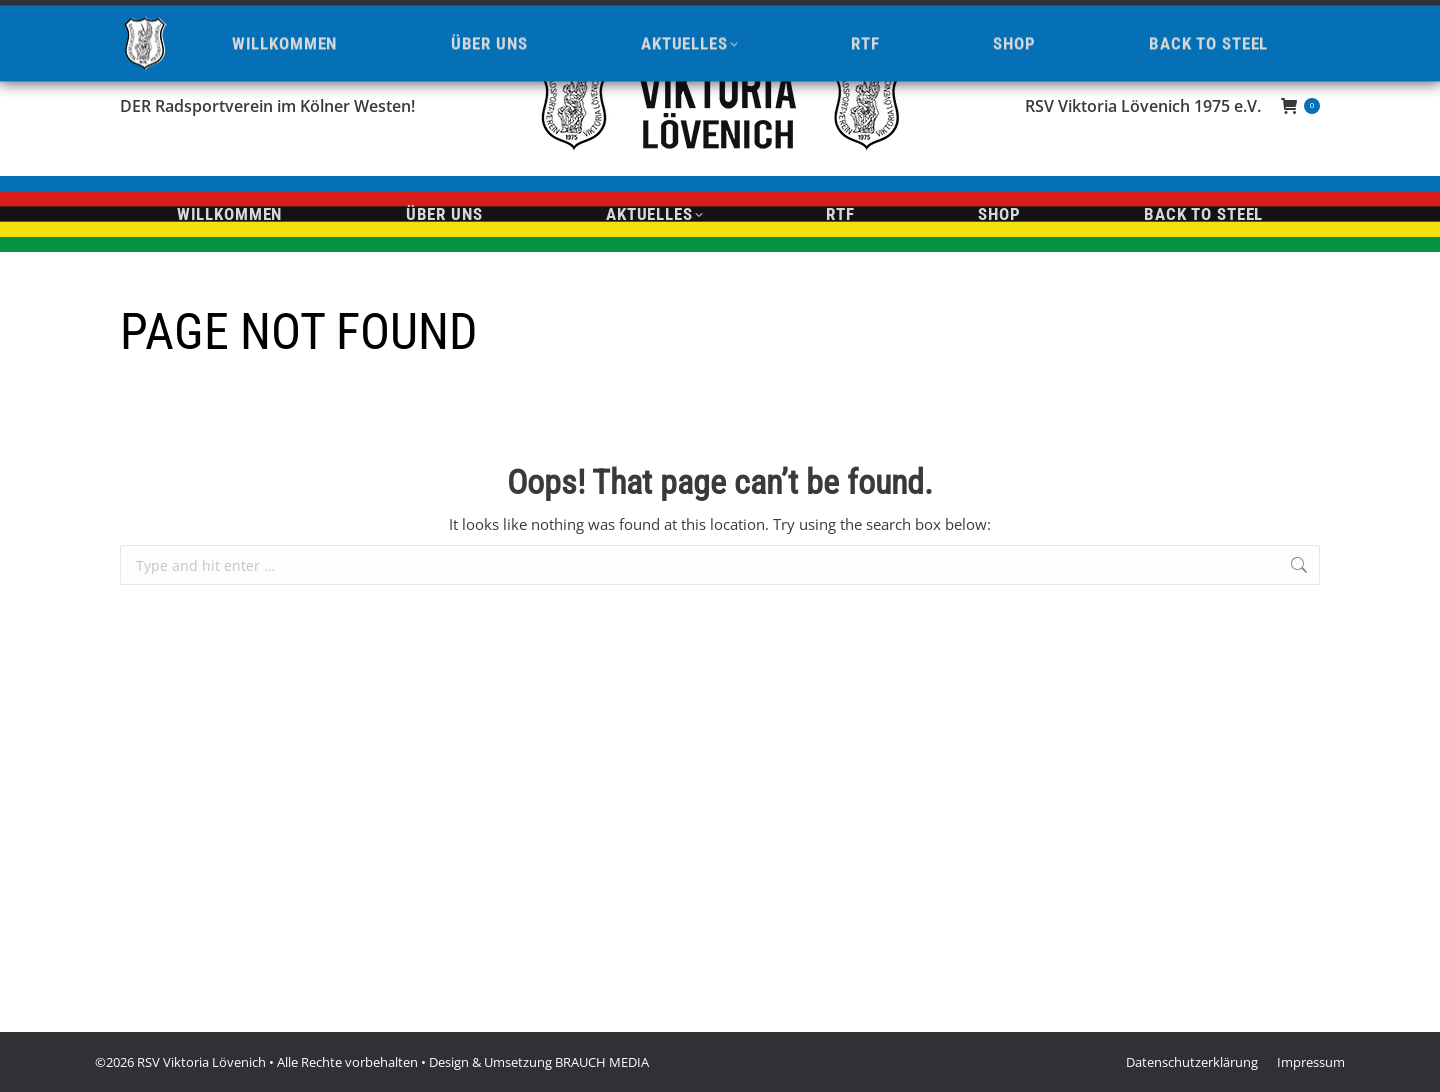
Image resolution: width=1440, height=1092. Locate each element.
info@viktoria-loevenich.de (346, 17)
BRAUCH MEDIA (602, 1062)
